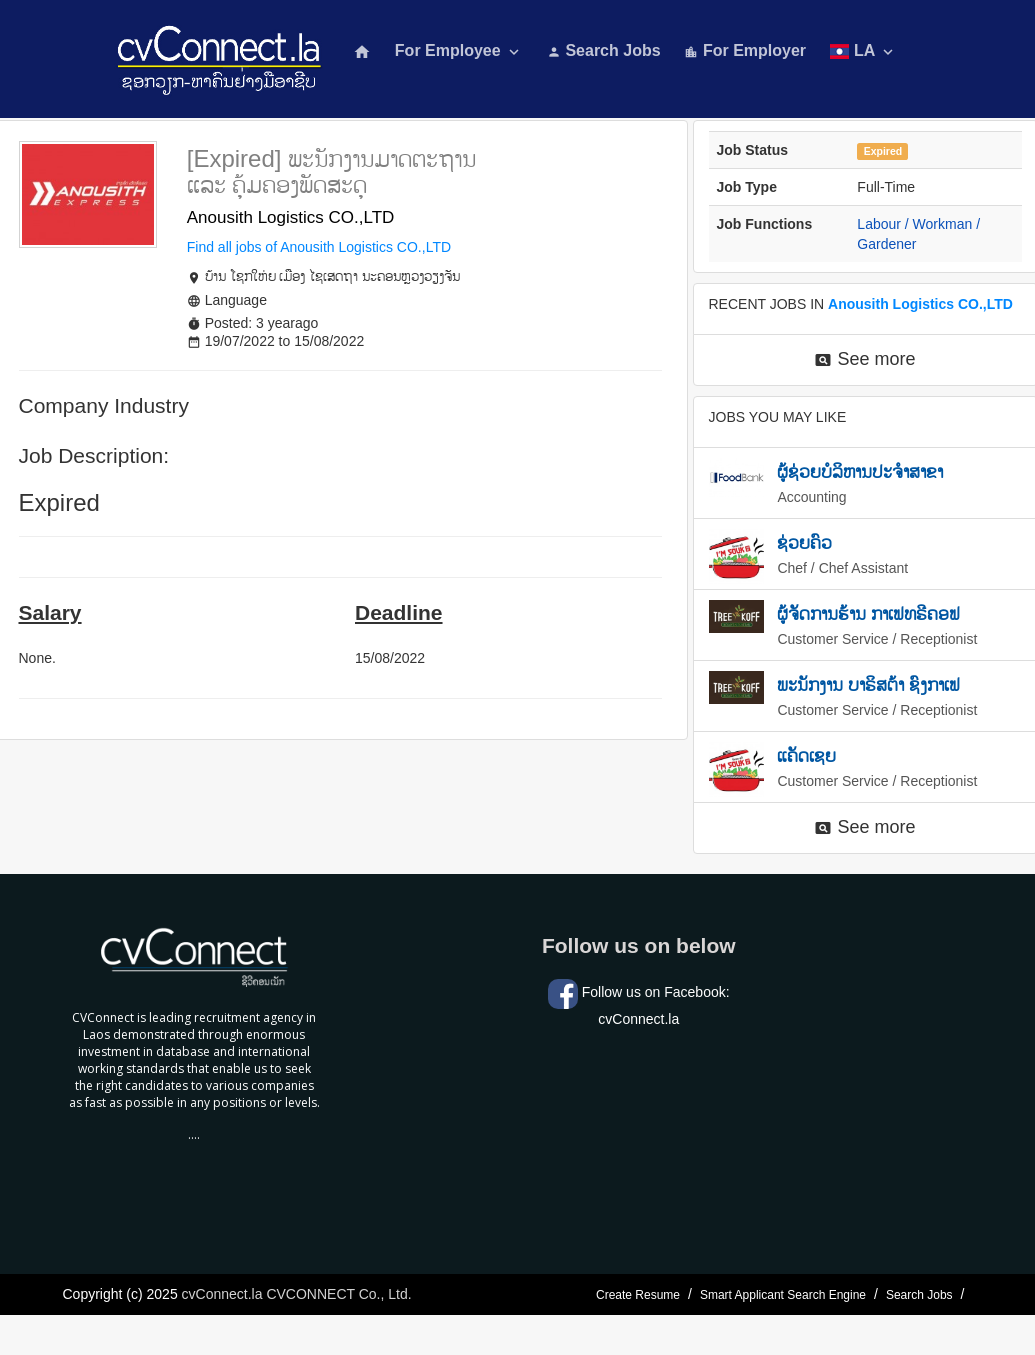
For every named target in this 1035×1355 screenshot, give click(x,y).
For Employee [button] (459, 51)
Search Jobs (604, 50)
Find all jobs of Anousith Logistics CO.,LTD (319, 247)
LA (863, 51)
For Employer (745, 50)
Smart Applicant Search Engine (783, 1295)
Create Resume (638, 1295)
